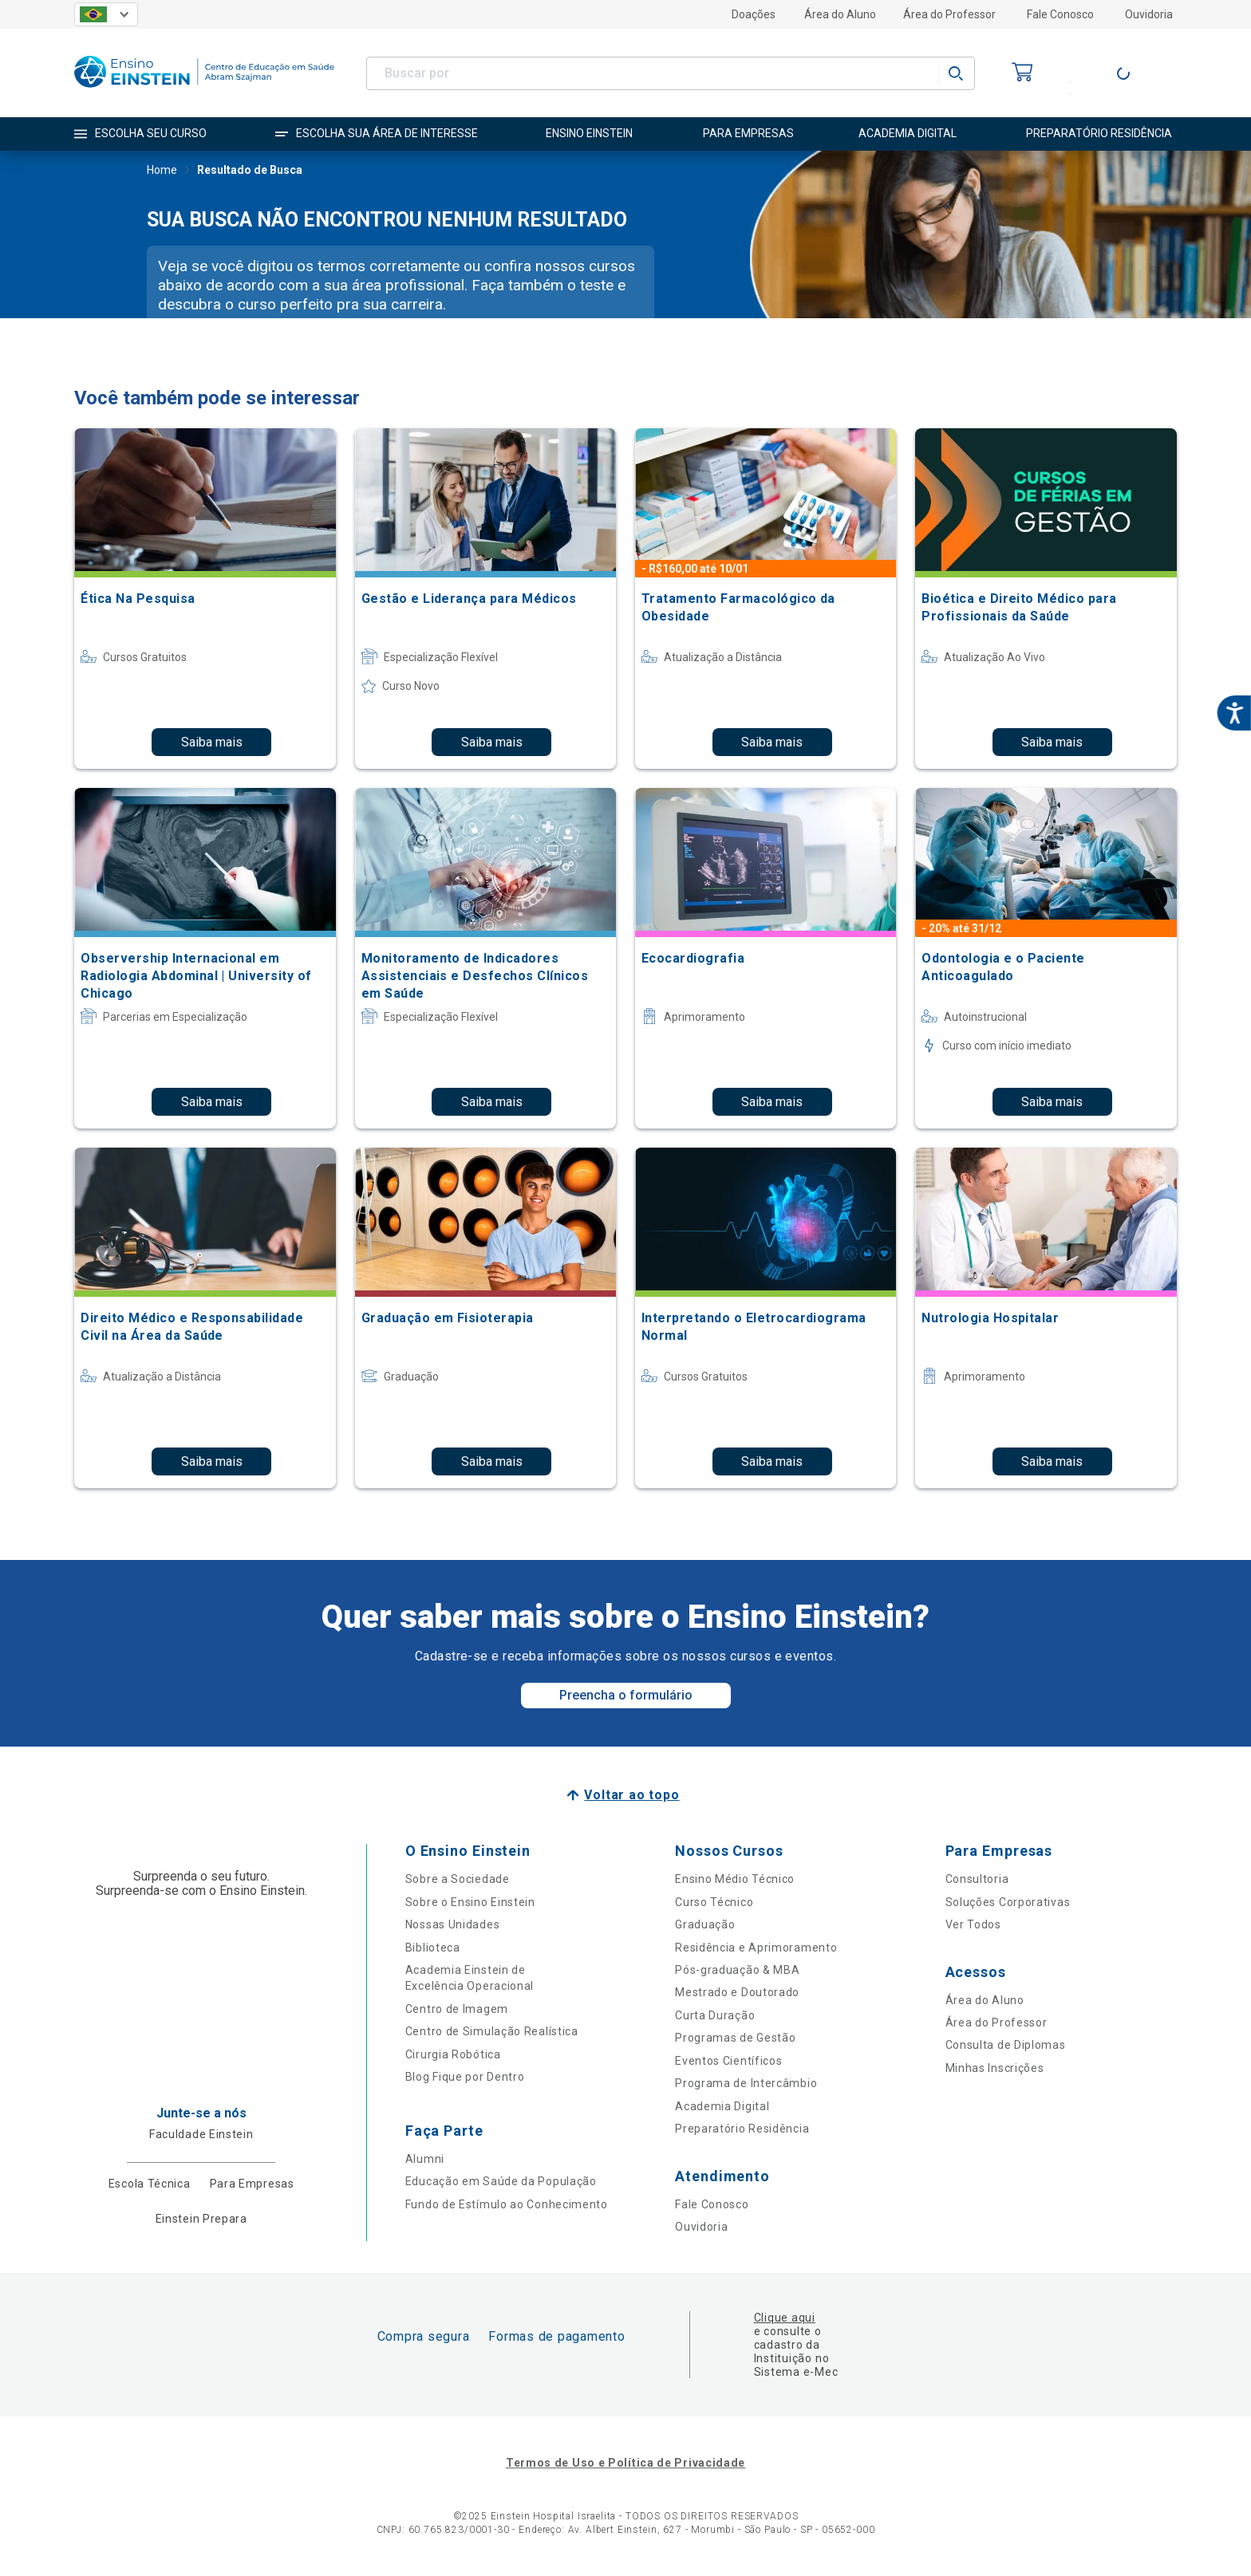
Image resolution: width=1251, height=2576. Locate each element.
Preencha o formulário (626, 1695)
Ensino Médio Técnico (735, 1879)
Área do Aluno (840, 14)
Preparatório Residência (742, 2128)
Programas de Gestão (735, 2037)
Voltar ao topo (631, 1794)
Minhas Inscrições (994, 2068)
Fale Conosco (1060, 14)
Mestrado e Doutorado (737, 1992)
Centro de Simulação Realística (491, 2031)
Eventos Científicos (728, 2060)
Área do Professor (949, 14)
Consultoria (977, 1879)
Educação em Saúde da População (501, 2181)
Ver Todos (973, 1924)
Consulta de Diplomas (1005, 2044)
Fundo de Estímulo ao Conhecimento (506, 2204)
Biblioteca (432, 1947)
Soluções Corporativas (1008, 1902)
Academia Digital (722, 2106)
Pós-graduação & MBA (737, 1970)
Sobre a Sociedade (457, 1879)
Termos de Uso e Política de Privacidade (625, 2462)
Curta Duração (715, 2015)
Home (162, 171)
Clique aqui (784, 2317)
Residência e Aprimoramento (756, 1947)
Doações (753, 14)
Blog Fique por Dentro (465, 2076)
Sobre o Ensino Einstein (470, 1902)
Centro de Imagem (456, 2009)
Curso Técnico (714, 1902)
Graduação (705, 1924)
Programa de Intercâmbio (746, 2083)
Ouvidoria (1149, 14)
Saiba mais (212, 742)
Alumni (424, 2159)
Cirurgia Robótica (453, 2054)
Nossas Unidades (452, 1924)
